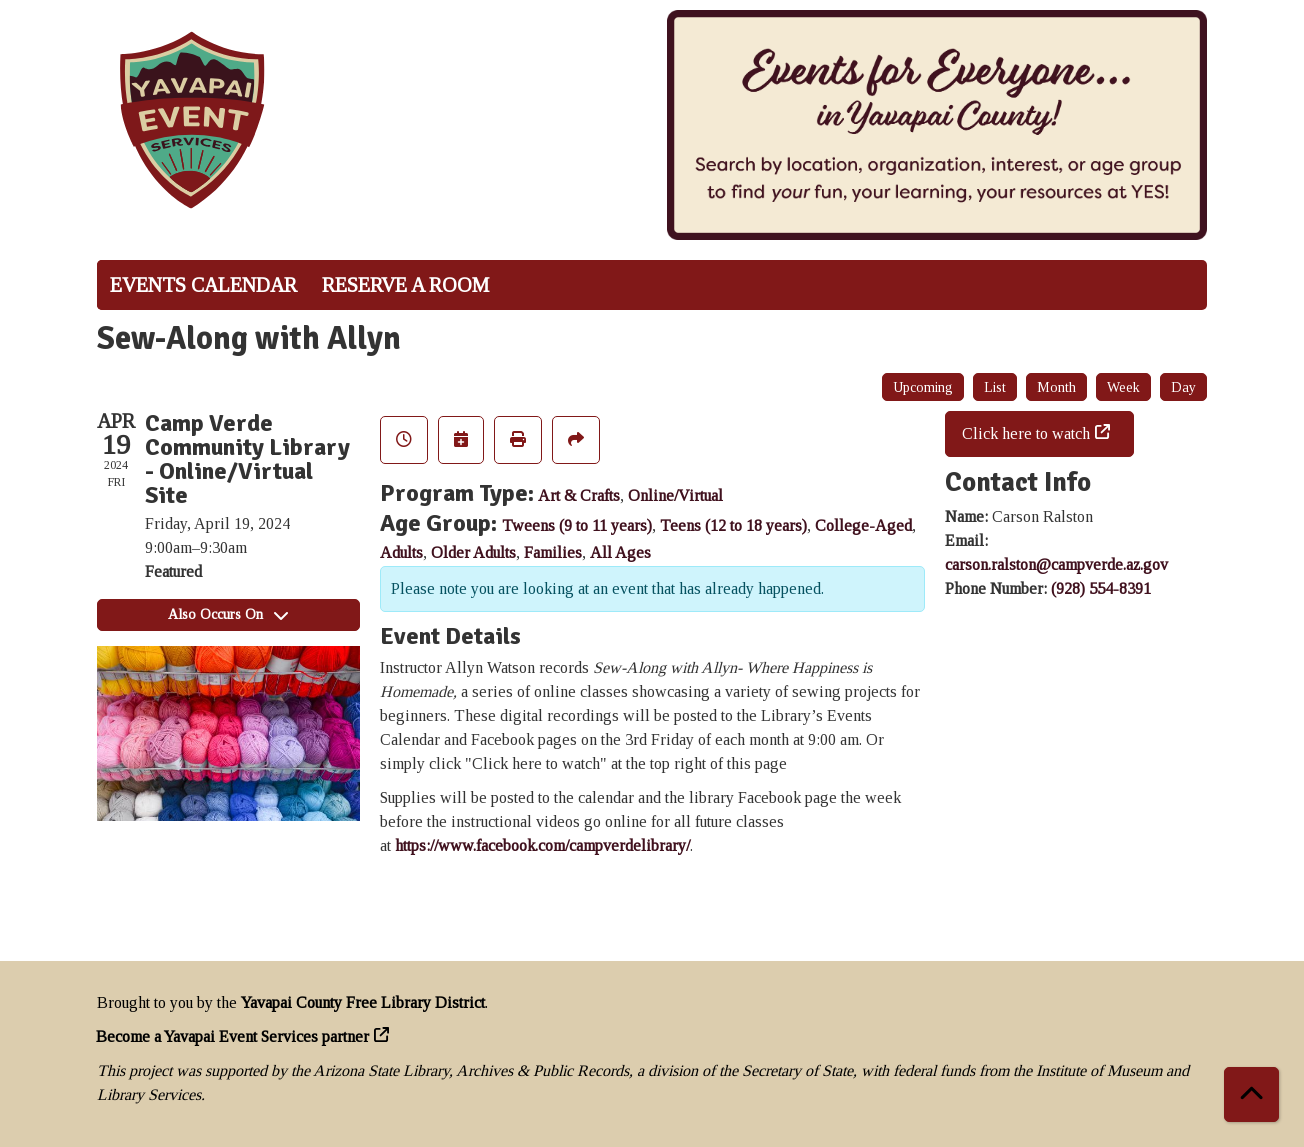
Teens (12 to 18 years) (733, 525)
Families (553, 552)
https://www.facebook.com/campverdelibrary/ (542, 845)
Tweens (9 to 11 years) (577, 525)
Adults (401, 552)
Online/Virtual (675, 495)
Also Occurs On (228, 614)
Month (1056, 387)
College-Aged (863, 525)
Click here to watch (1026, 433)
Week (1123, 387)
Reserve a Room (405, 285)
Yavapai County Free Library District (363, 1002)
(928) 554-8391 (1101, 588)
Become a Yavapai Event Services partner (233, 1036)
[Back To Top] (1251, 1094)
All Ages (620, 552)
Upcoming (923, 387)
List (995, 387)
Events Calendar (203, 285)
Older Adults (473, 552)
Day (1183, 387)
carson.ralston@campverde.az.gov (1056, 564)
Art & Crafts (579, 495)
